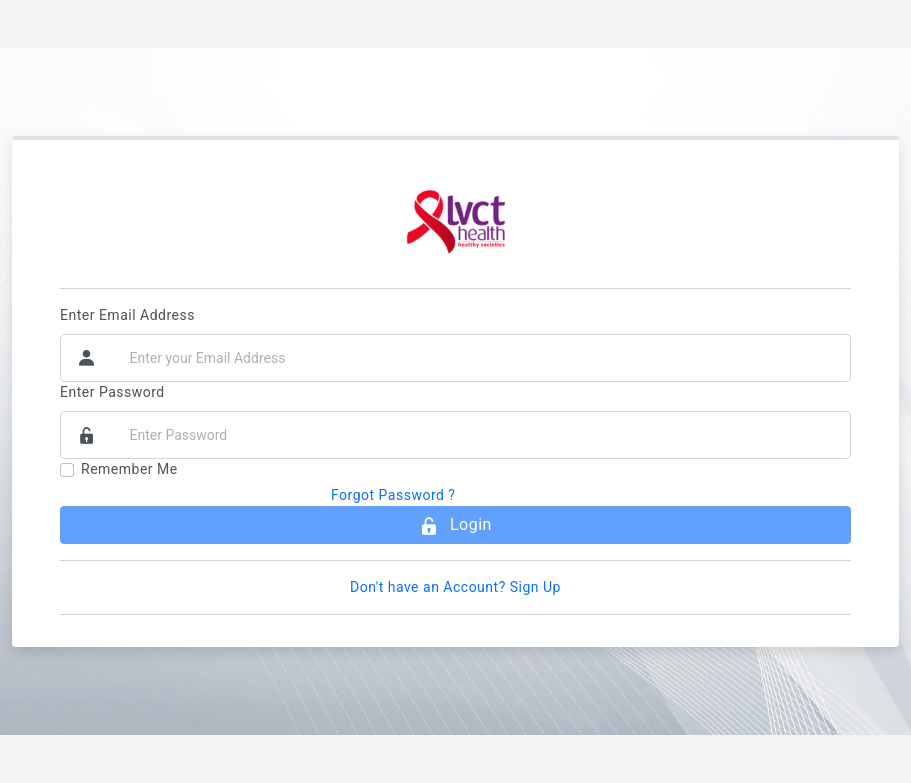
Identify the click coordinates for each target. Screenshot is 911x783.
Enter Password (112, 392)
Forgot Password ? (393, 495)
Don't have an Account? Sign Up (455, 587)
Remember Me (129, 469)
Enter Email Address (127, 315)
